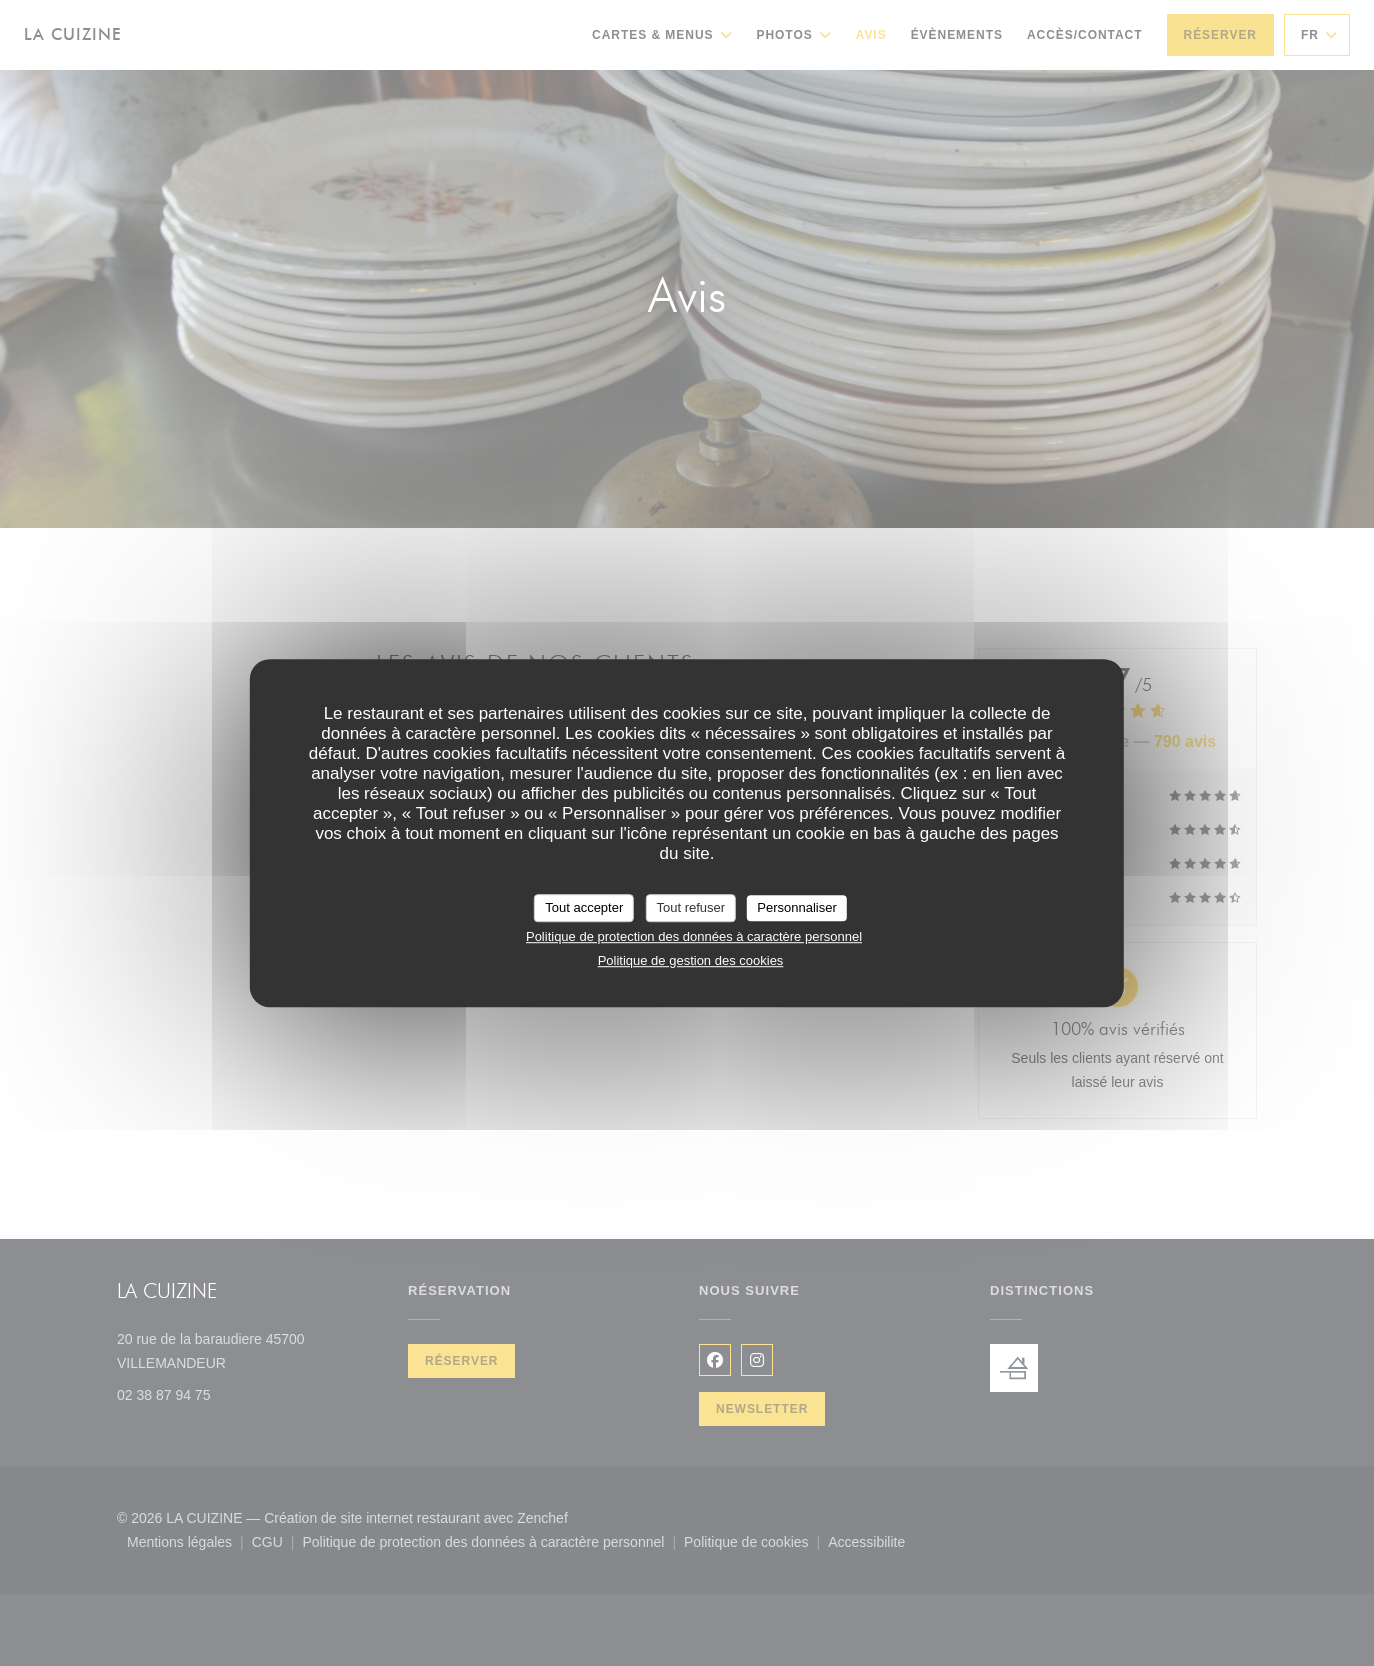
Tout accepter (584, 907)
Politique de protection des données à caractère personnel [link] (694, 936)
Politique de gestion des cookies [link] (691, 960)
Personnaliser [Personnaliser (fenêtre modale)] (797, 907)
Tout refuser (690, 907)
